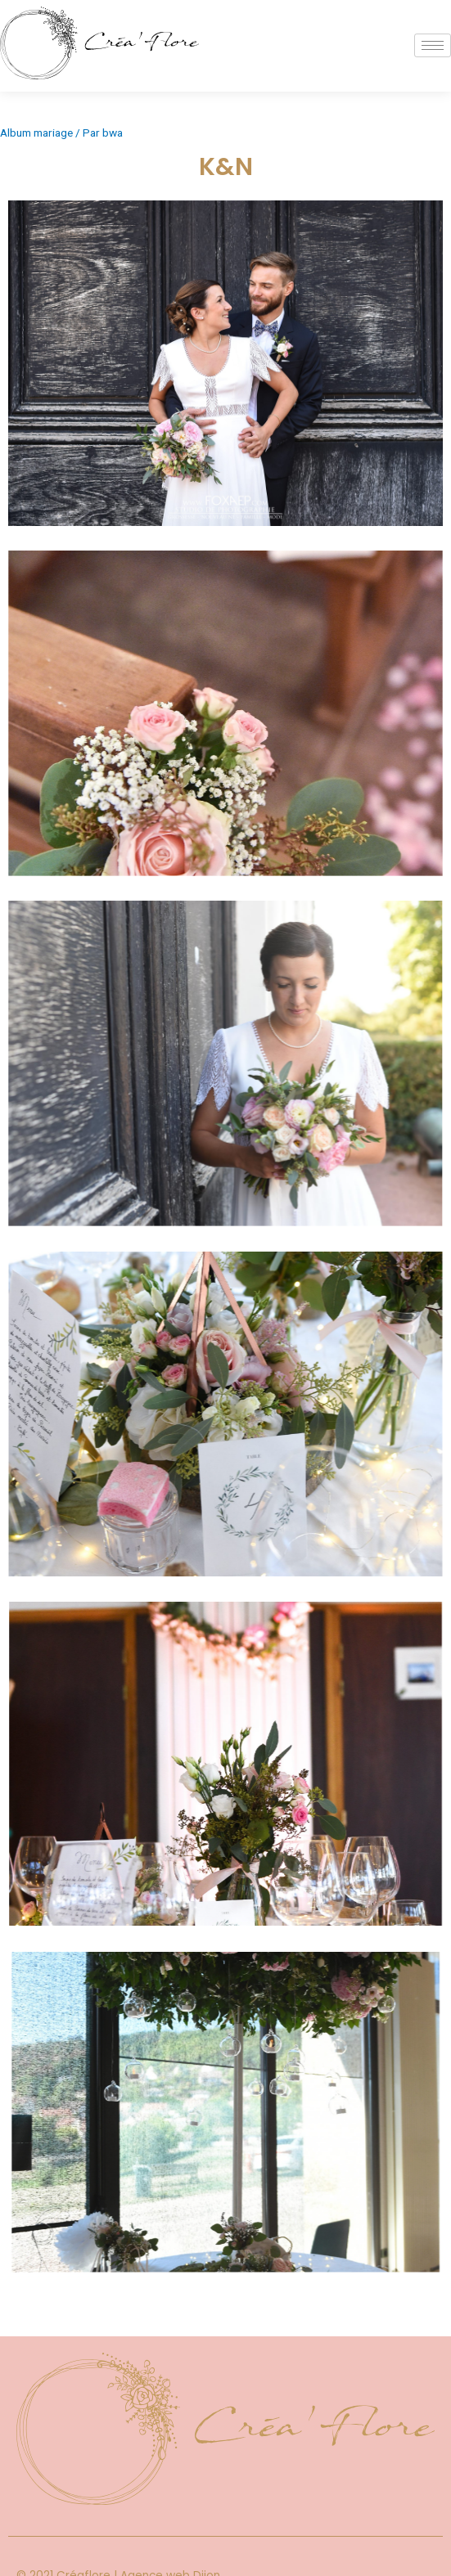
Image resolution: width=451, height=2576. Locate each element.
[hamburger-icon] (432, 45)
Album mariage (36, 132)
